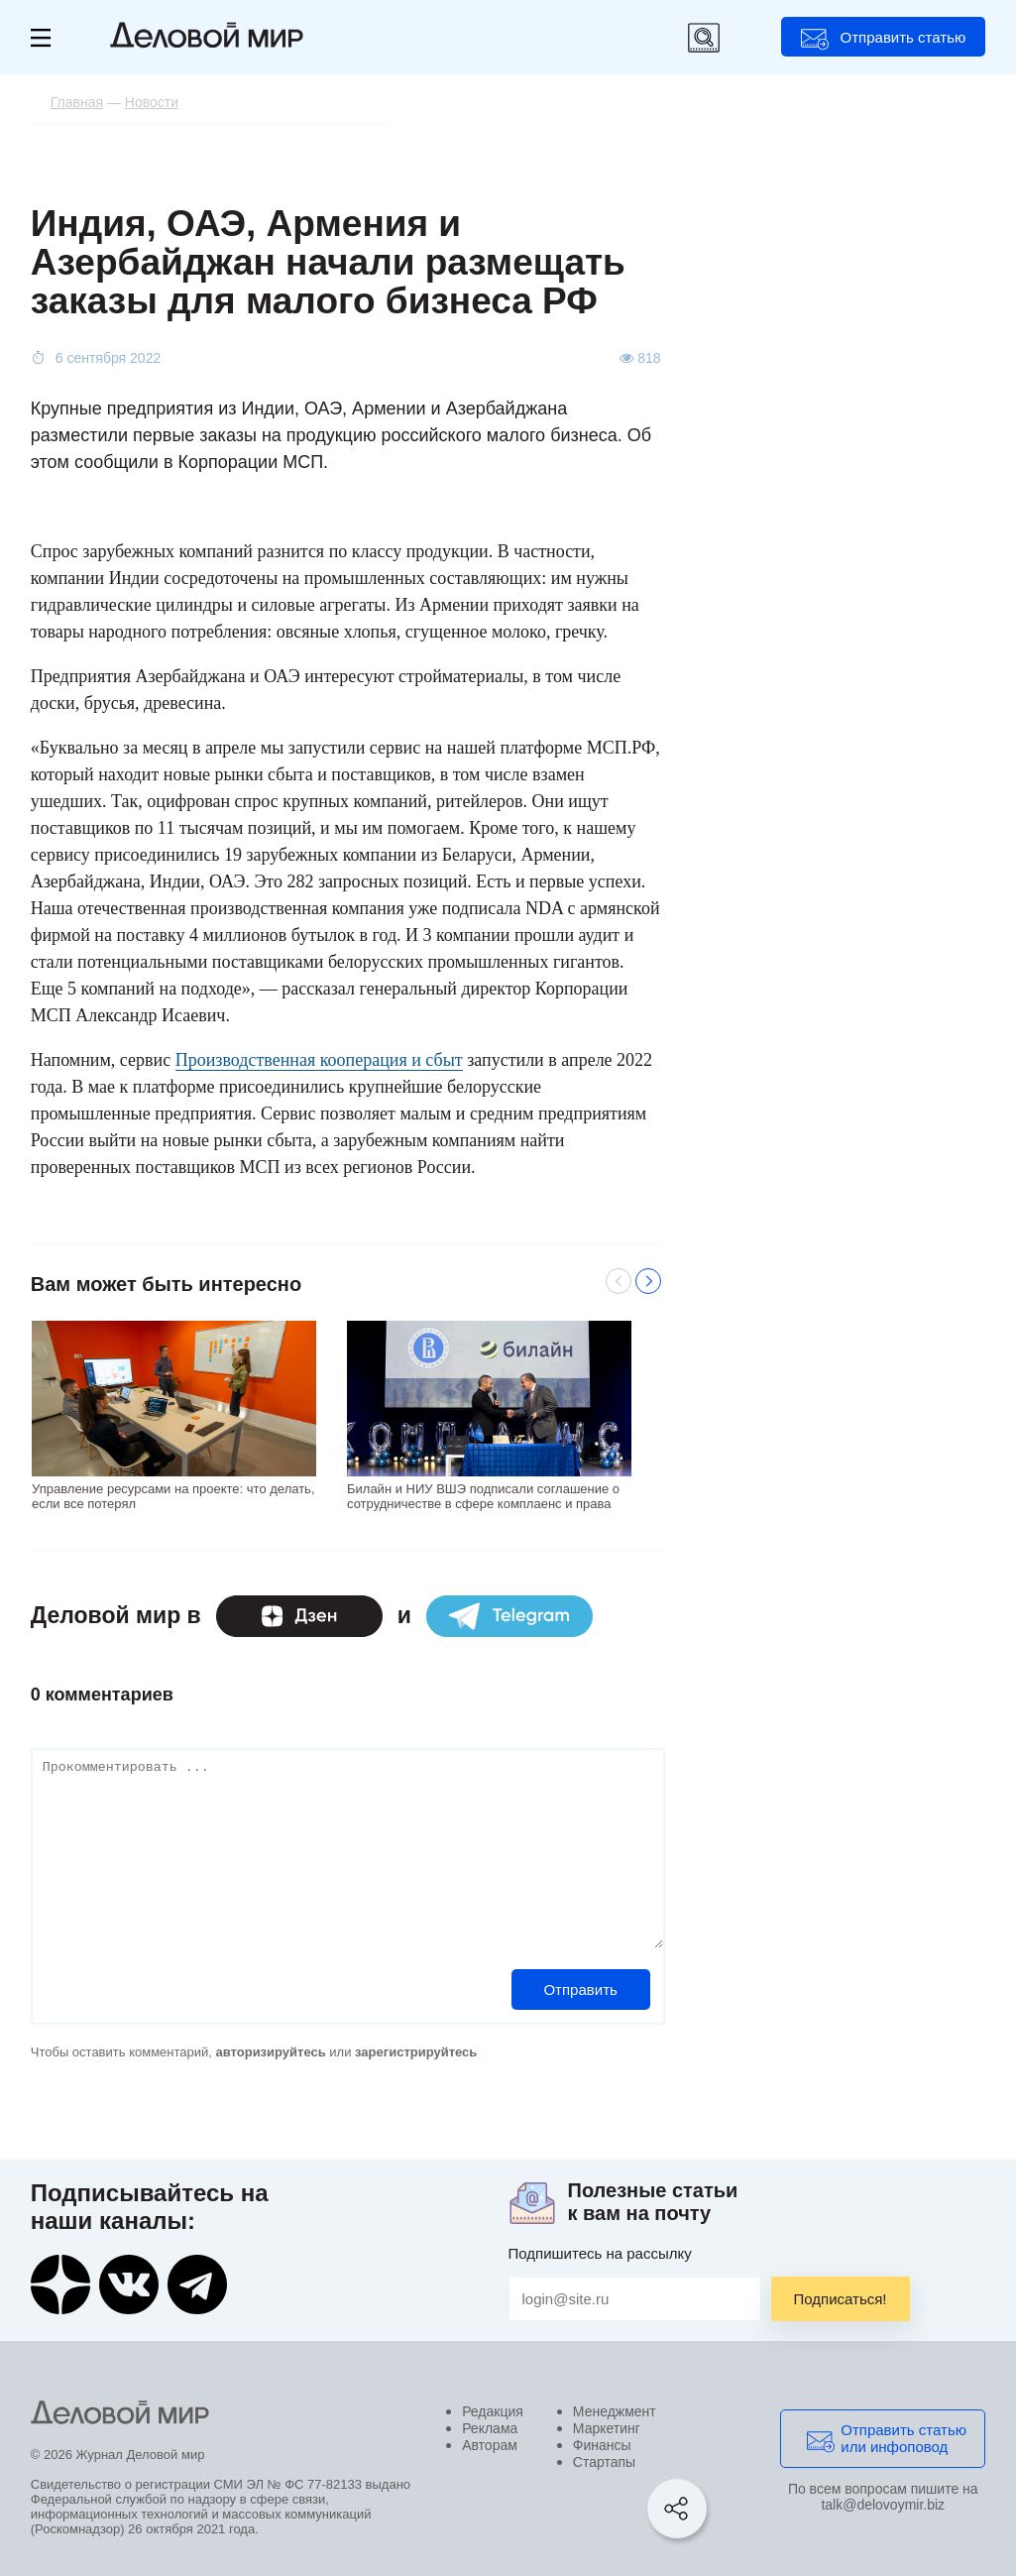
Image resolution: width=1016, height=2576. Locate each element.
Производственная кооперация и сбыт (319, 1060)
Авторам (489, 2445)
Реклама (489, 2428)
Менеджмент (614, 2411)
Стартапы (604, 2462)
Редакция (492, 2411)
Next (648, 1281)
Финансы (602, 2445)
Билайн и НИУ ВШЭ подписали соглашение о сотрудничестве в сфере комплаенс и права (483, 1496)
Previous (618, 1281)
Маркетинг (606, 2428)
